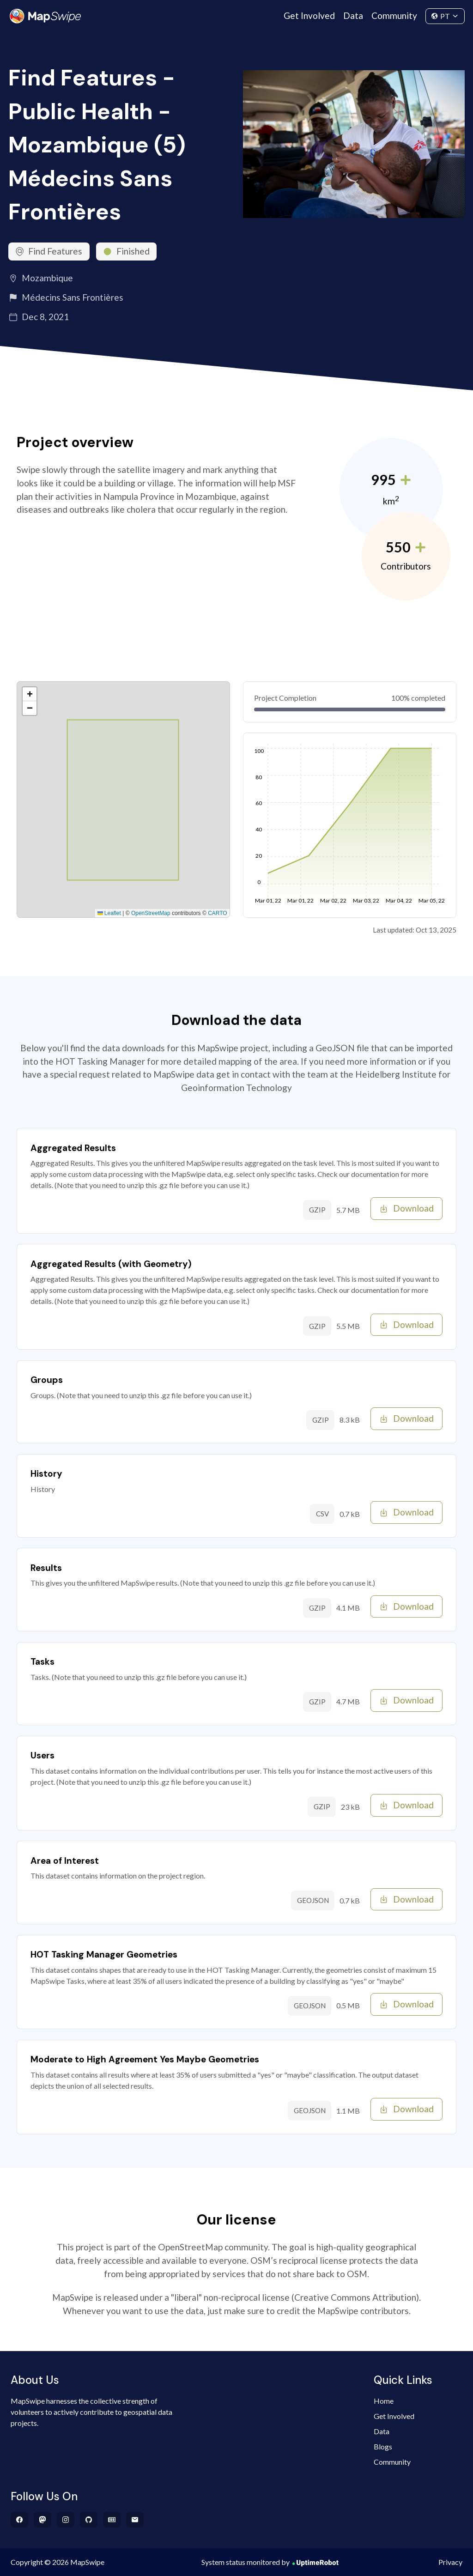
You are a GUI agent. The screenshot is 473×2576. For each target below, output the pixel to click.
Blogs (383, 2446)
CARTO (217, 913)
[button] (29, 694)
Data (353, 15)
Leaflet (109, 913)
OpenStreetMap (150, 913)
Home (384, 2400)
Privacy (450, 2562)
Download (406, 1208)
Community (394, 15)
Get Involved (309, 15)
